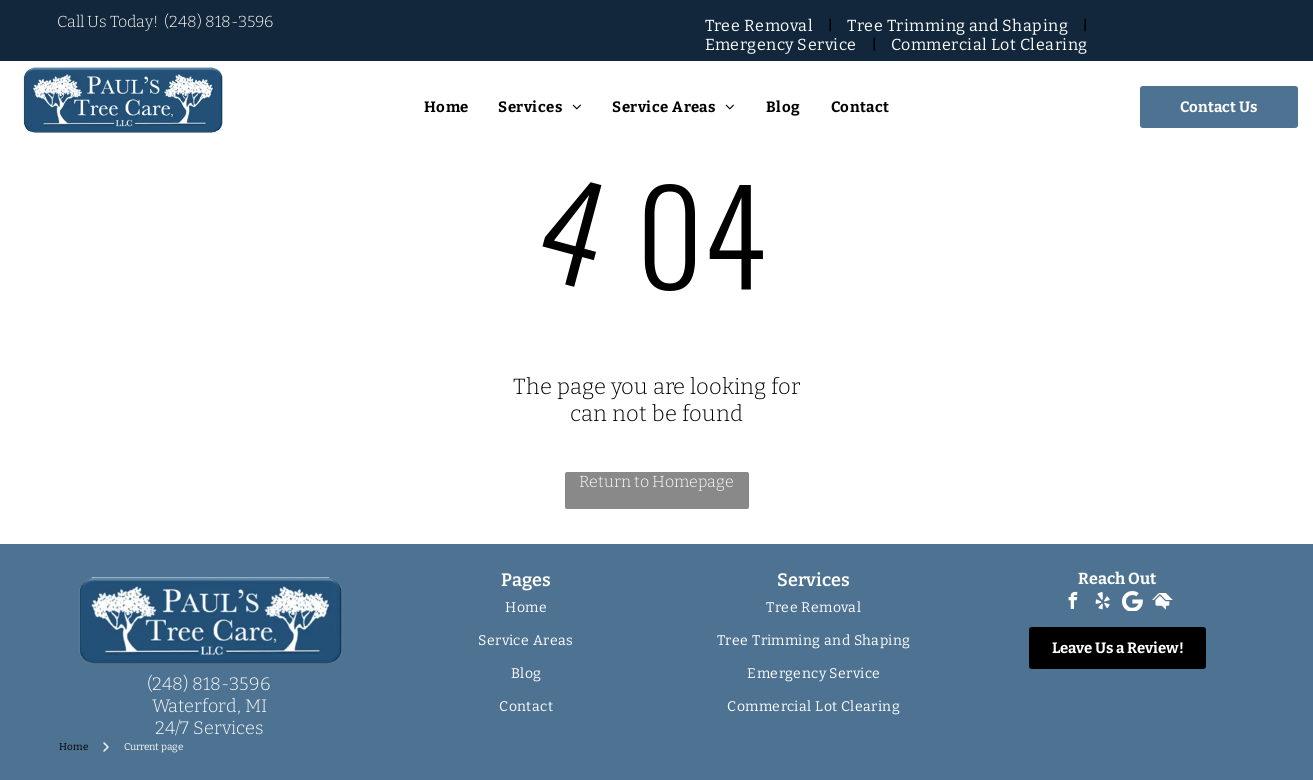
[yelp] (1102, 603)
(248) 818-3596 (218, 21)
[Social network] (1162, 603)
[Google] (1132, 603)
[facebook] (1072, 603)
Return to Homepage (656, 481)
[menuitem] (761, 25)
